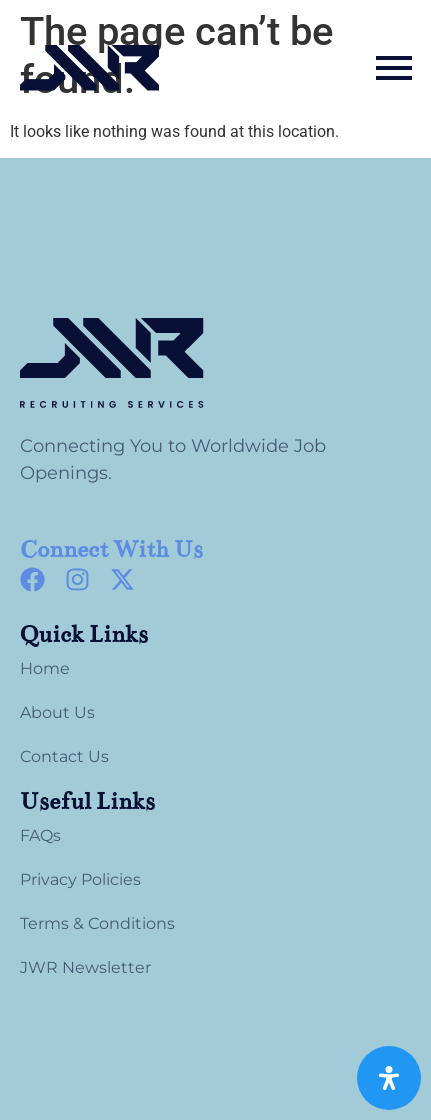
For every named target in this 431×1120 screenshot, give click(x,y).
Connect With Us (111, 549)
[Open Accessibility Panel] (389, 1078)
